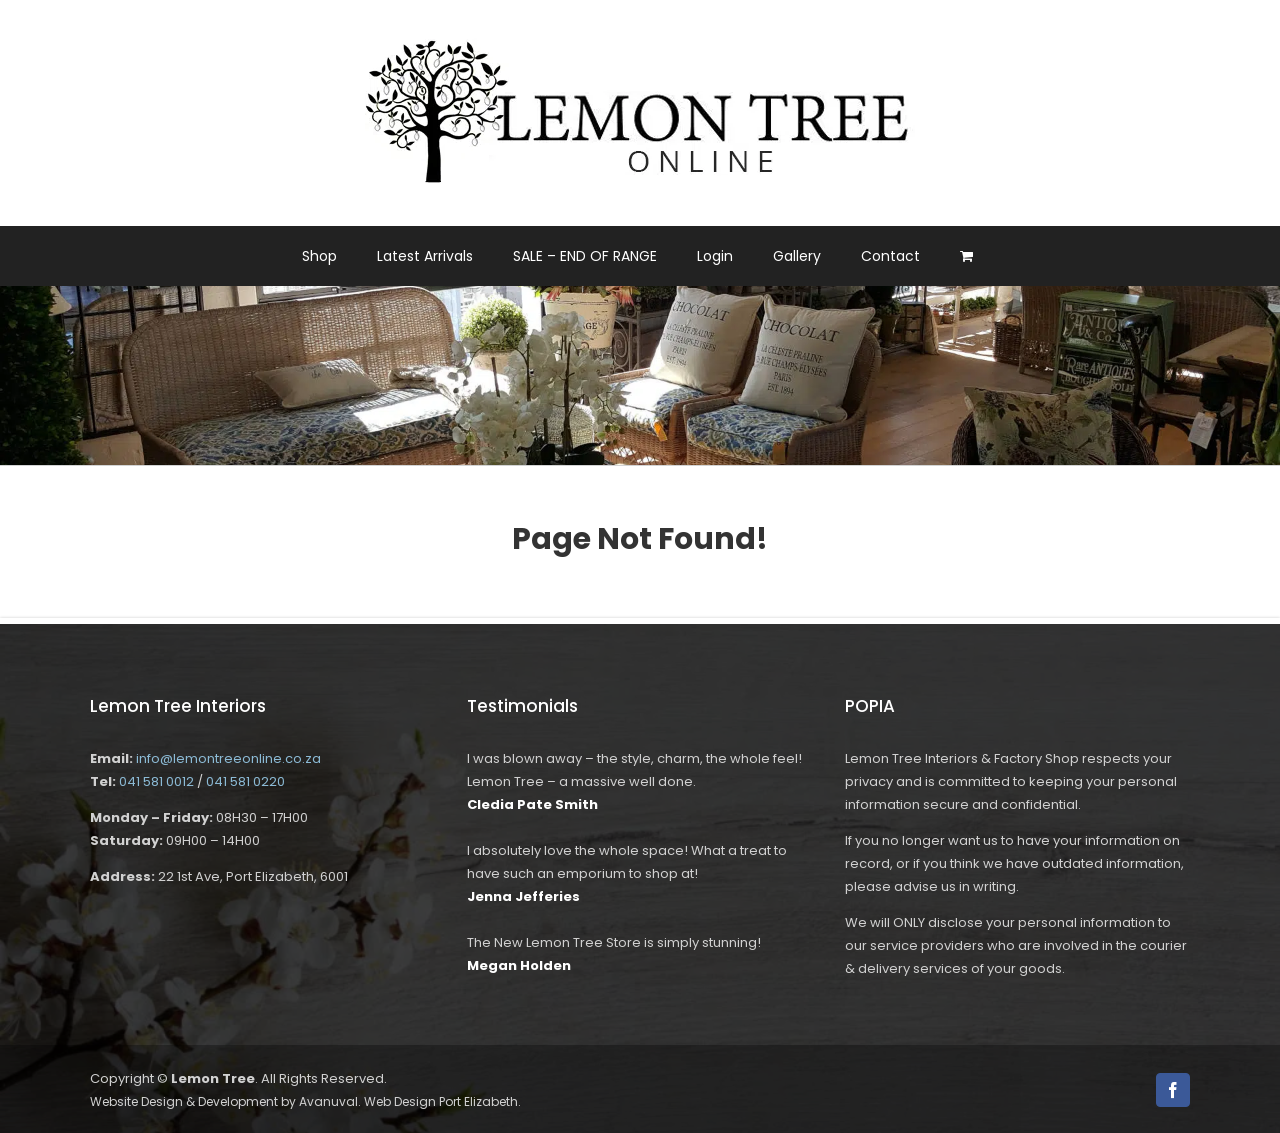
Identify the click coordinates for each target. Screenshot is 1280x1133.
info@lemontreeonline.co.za (228, 758)
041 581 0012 (156, 781)
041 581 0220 (245, 781)
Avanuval (328, 1101)
